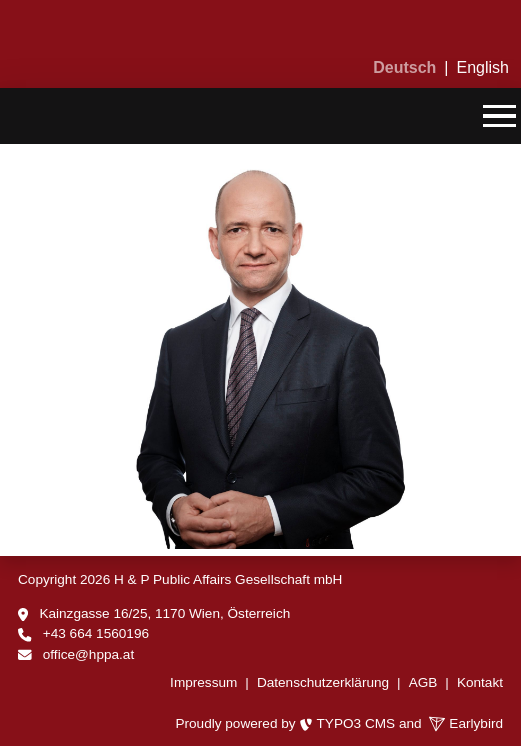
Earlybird (466, 723)
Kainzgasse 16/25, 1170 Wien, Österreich (164, 613)
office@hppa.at (88, 654)
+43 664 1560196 (96, 633)
